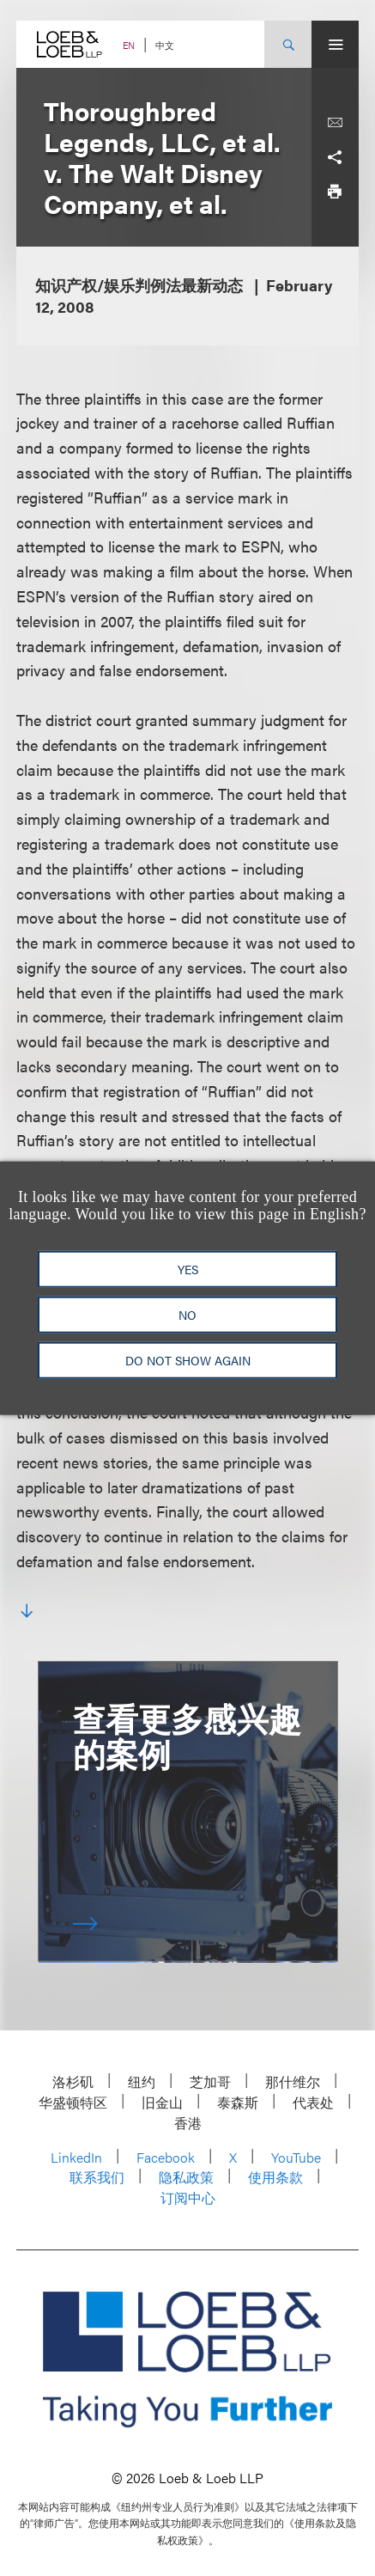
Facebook (165, 2157)
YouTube (296, 2157)
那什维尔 (292, 2081)
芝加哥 (210, 2081)
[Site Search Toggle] (287, 44)
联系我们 (97, 2177)
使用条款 (275, 2177)
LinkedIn (76, 2157)
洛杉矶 (73, 2081)
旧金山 (162, 2102)
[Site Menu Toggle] (335, 44)
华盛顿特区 (73, 2102)
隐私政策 (186, 2177)
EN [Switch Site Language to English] (129, 45)
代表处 (313, 2102)
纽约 (141, 2081)
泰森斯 (237, 2102)
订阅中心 (187, 2197)
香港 (188, 2123)
